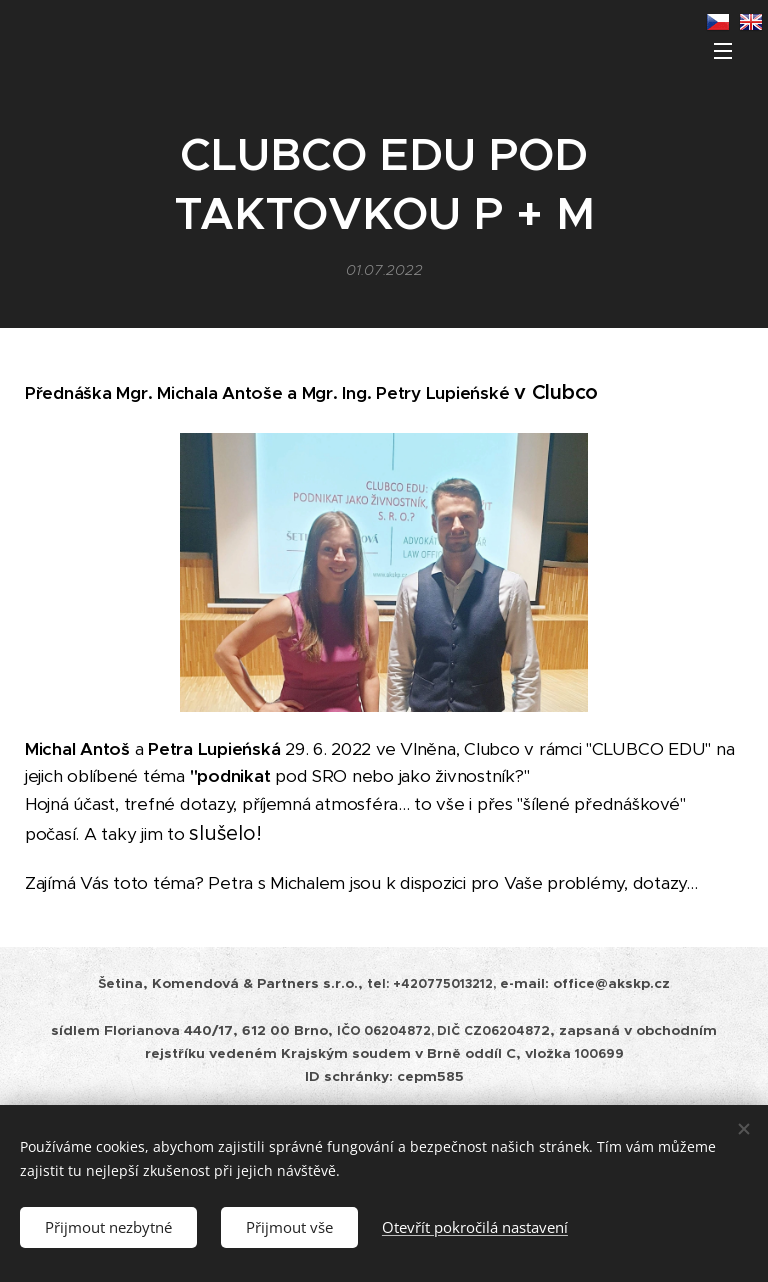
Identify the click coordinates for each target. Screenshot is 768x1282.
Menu (723, 51)
